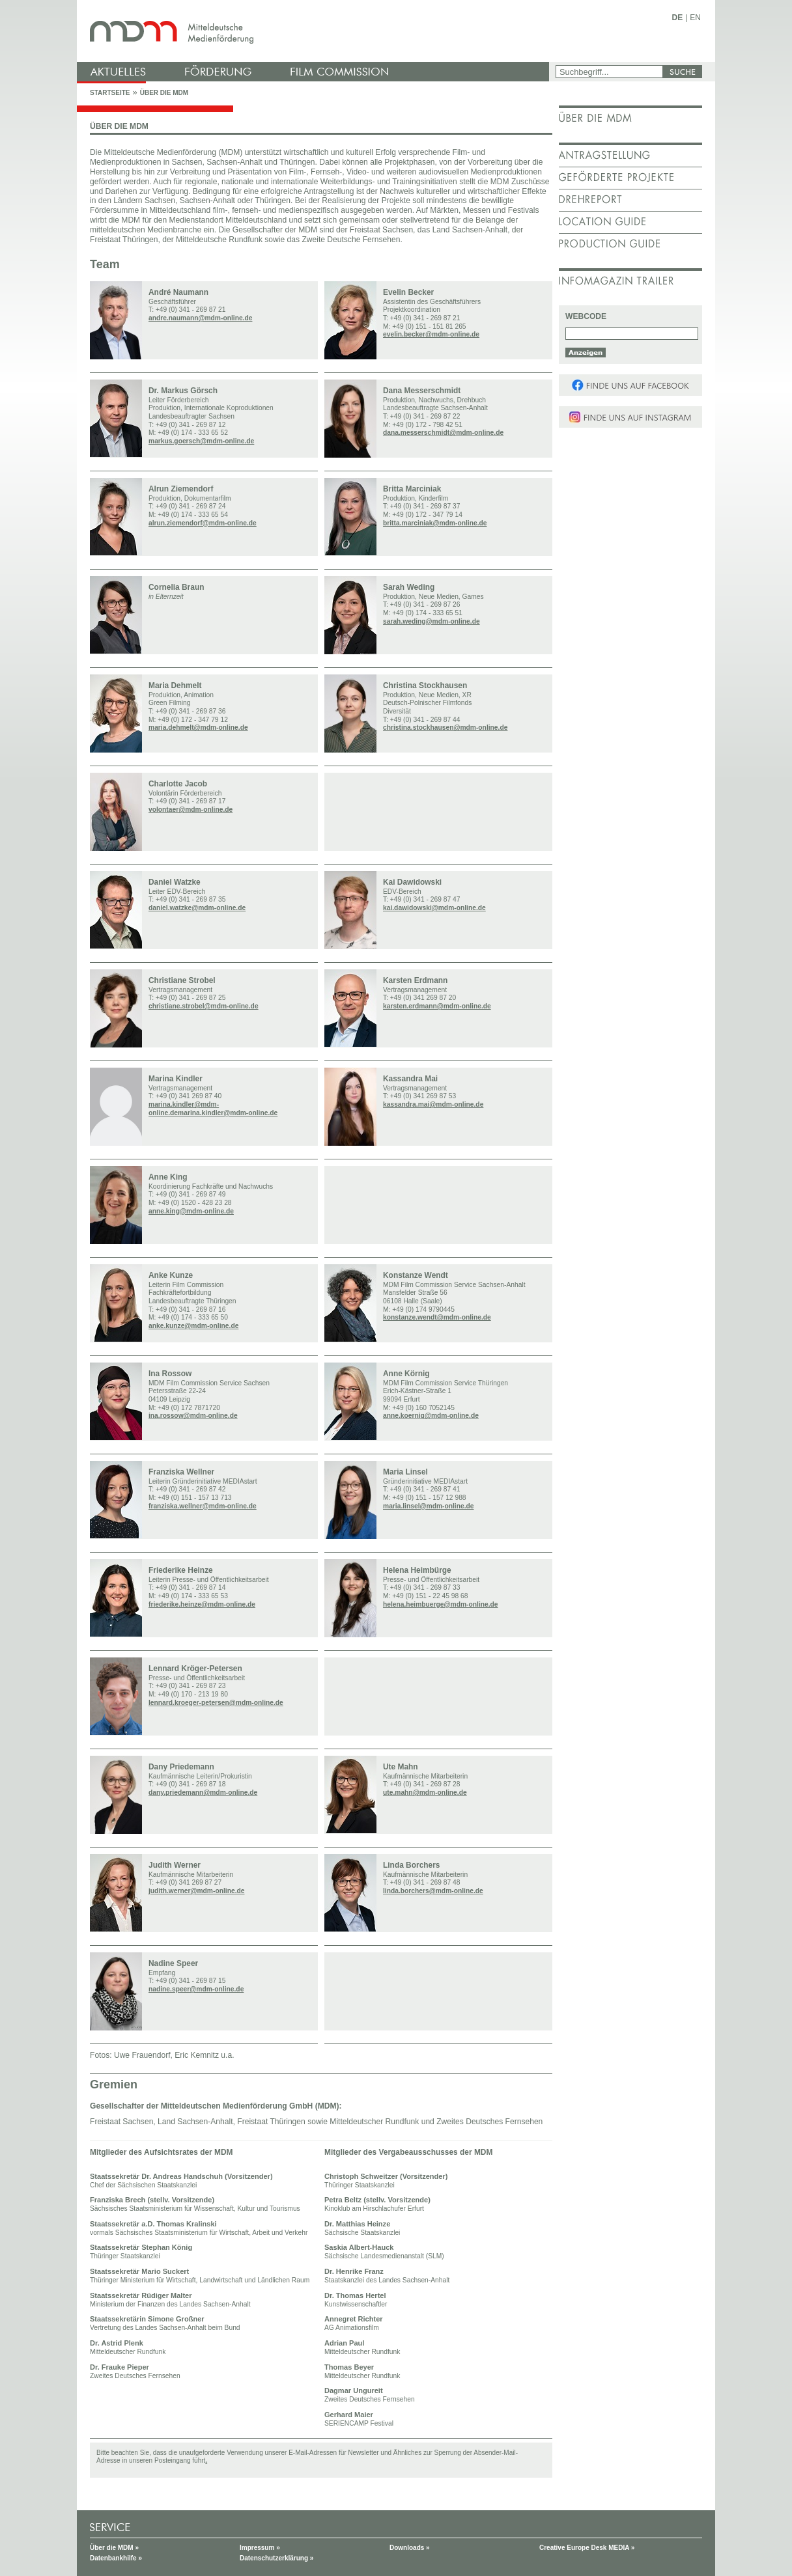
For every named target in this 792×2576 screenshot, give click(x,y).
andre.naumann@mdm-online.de (200, 318)
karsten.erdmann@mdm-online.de (437, 1006)
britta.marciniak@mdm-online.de (435, 523)
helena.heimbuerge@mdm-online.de (440, 1604)
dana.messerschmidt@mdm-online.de (443, 432)
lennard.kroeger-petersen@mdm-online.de (215, 1702)
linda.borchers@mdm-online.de (433, 1890)
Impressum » (260, 2547)
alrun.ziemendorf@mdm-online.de (202, 523)
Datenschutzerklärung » (276, 2558)
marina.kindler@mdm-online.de (227, 1112)
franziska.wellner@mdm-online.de (202, 1506)
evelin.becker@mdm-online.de (431, 334)
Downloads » (409, 2547)
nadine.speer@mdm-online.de (196, 1989)
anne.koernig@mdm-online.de (431, 1415)
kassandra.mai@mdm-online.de (433, 1104)
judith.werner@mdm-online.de (196, 1890)
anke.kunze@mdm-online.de (193, 1325)
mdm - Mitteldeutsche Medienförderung (314, 31)
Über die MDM (164, 92)
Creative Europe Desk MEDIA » (586, 2547)
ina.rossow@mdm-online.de (193, 1415)
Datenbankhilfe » (116, 2558)
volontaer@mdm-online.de (190, 809)
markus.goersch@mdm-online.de (201, 441)
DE (677, 17)
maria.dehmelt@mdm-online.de (198, 727)
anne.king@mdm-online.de (191, 1211)
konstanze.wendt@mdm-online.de (437, 1317)
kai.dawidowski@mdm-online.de (434, 907)
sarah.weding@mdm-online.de (431, 621)
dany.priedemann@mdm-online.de (202, 1792)
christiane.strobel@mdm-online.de (203, 1006)
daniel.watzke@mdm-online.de (197, 907)
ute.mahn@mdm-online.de (425, 1792)
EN (695, 17)
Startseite (110, 92)
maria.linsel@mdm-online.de (428, 1506)
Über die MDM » (114, 2547)
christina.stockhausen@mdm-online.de (445, 727)
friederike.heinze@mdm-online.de (201, 1604)
